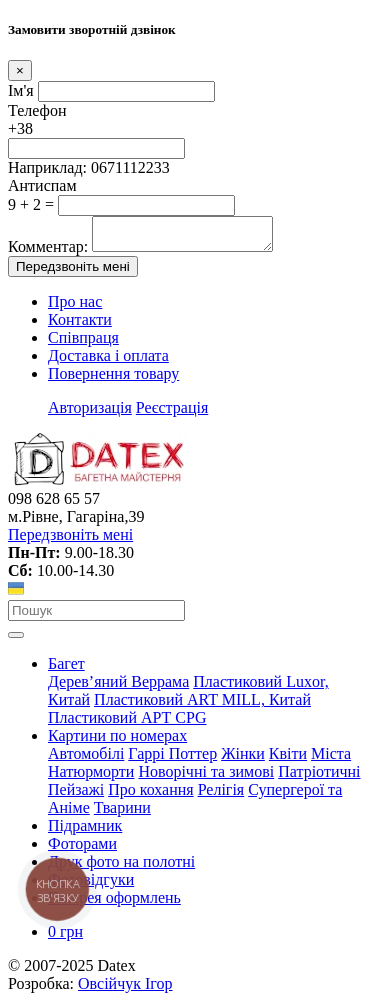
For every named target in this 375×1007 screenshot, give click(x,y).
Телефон (37, 110)
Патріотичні (319, 777)
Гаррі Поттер (172, 759)
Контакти (80, 325)
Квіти (288, 759)
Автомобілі (86, 759)
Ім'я (21, 90)
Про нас (75, 307)
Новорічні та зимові (206, 777)
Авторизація (90, 413)
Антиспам (42, 185)
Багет (66, 669)
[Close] (20, 70)
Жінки (243, 759)
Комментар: (48, 252)
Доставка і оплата (108, 361)
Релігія (221, 795)
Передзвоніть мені (73, 272)
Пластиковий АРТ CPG (127, 723)
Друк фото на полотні (121, 867)
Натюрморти (91, 777)
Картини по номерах (117, 741)
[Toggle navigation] (16, 641)
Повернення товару (113, 379)
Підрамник (85, 831)
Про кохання (151, 795)
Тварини (122, 813)
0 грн (65, 937)
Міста (331, 759)
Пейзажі (76, 795)
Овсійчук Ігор (125, 989)
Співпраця (83, 343)
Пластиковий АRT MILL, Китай (202, 705)
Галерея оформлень (114, 903)
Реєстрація (172, 413)
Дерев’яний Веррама (118, 687)
